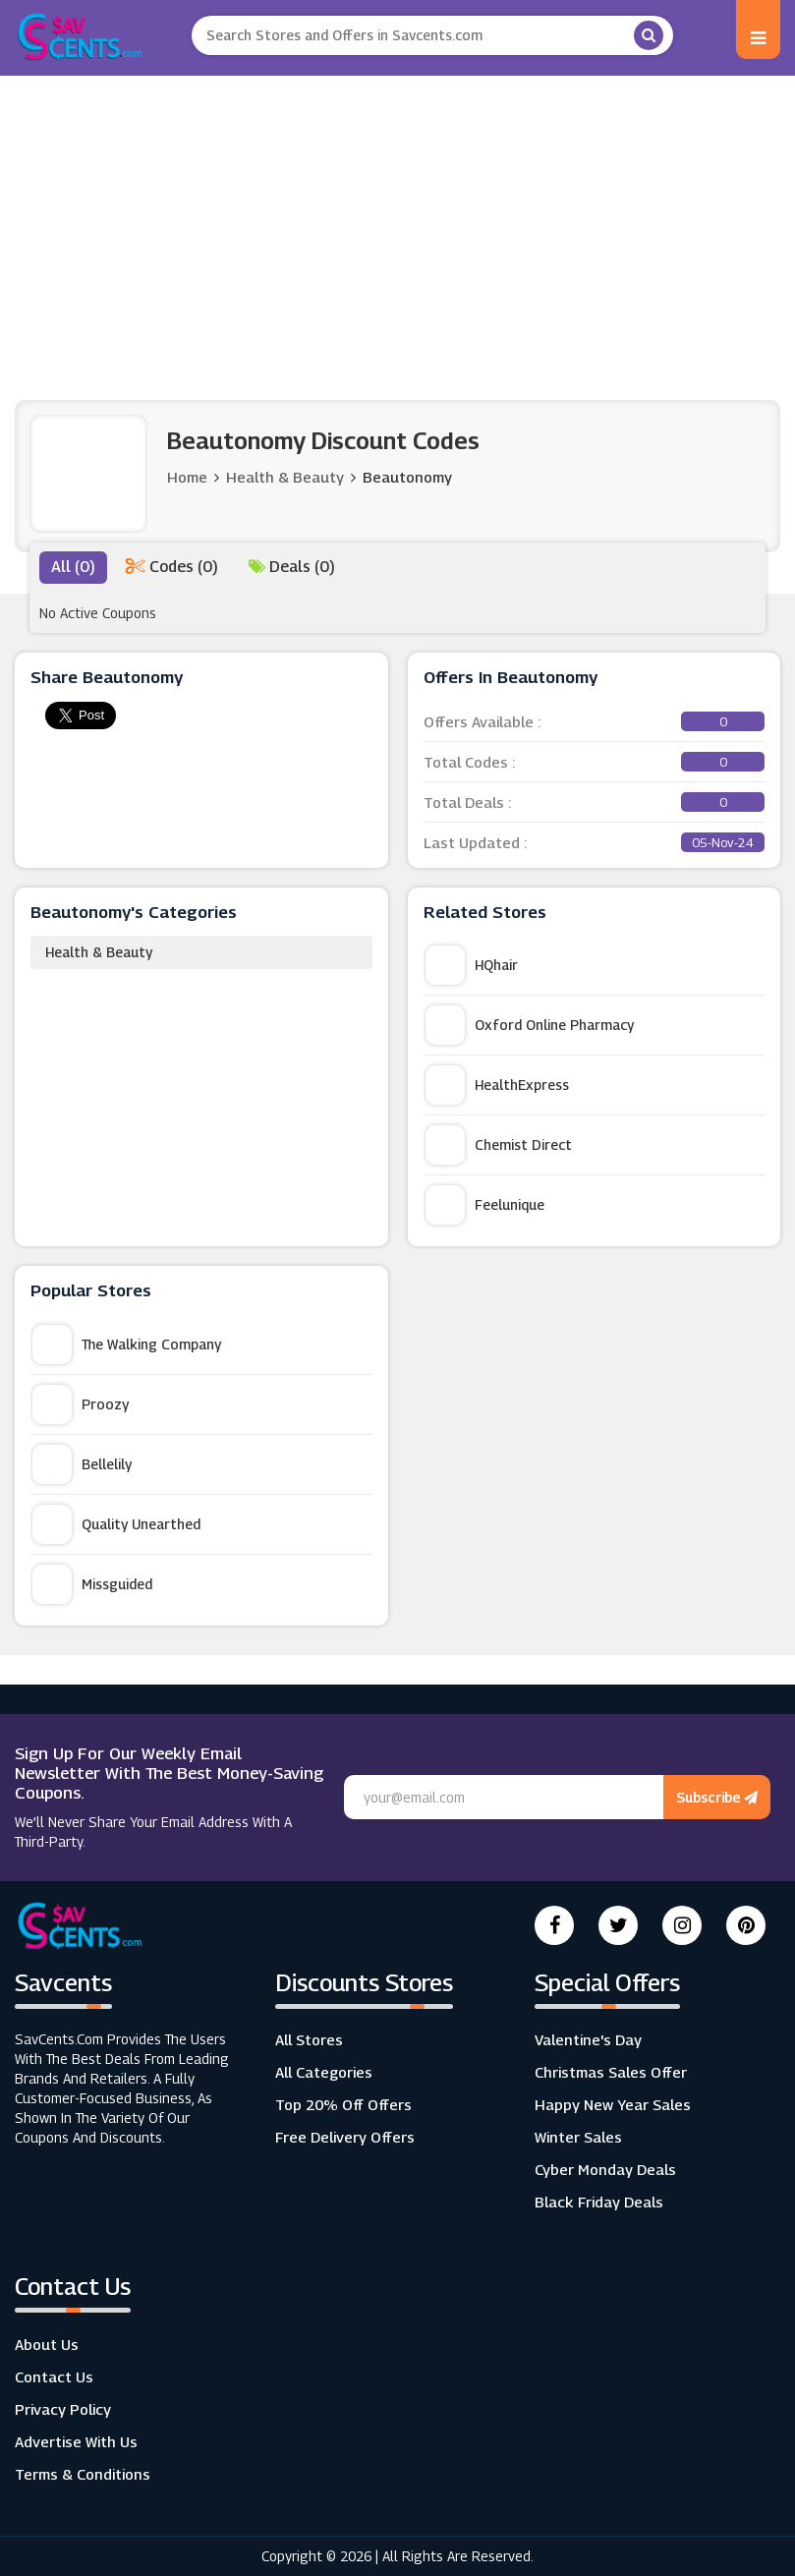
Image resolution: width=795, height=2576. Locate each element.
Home (187, 477)
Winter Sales (578, 2137)
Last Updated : (595, 842)
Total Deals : (595, 802)
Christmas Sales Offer (611, 2072)
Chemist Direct (499, 1145)
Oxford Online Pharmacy (530, 1025)
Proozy (80, 1404)
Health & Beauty (98, 952)
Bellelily (82, 1464)
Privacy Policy (63, 2409)
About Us (47, 2344)
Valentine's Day (588, 2039)
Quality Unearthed (116, 1524)
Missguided (92, 1584)
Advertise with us (76, 2441)
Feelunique (485, 1205)
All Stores (309, 2039)
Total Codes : (595, 762)
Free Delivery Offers (345, 2137)
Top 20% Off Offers (343, 2104)
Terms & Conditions (82, 2474)
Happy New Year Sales (613, 2104)
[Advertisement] (397, 223)
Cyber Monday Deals (605, 2169)
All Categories (323, 2072)
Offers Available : (595, 721)
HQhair (472, 965)
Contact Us (54, 2376)
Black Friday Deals (599, 2201)
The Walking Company (126, 1344)
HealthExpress (497, 1085)
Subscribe (717, 1797)
